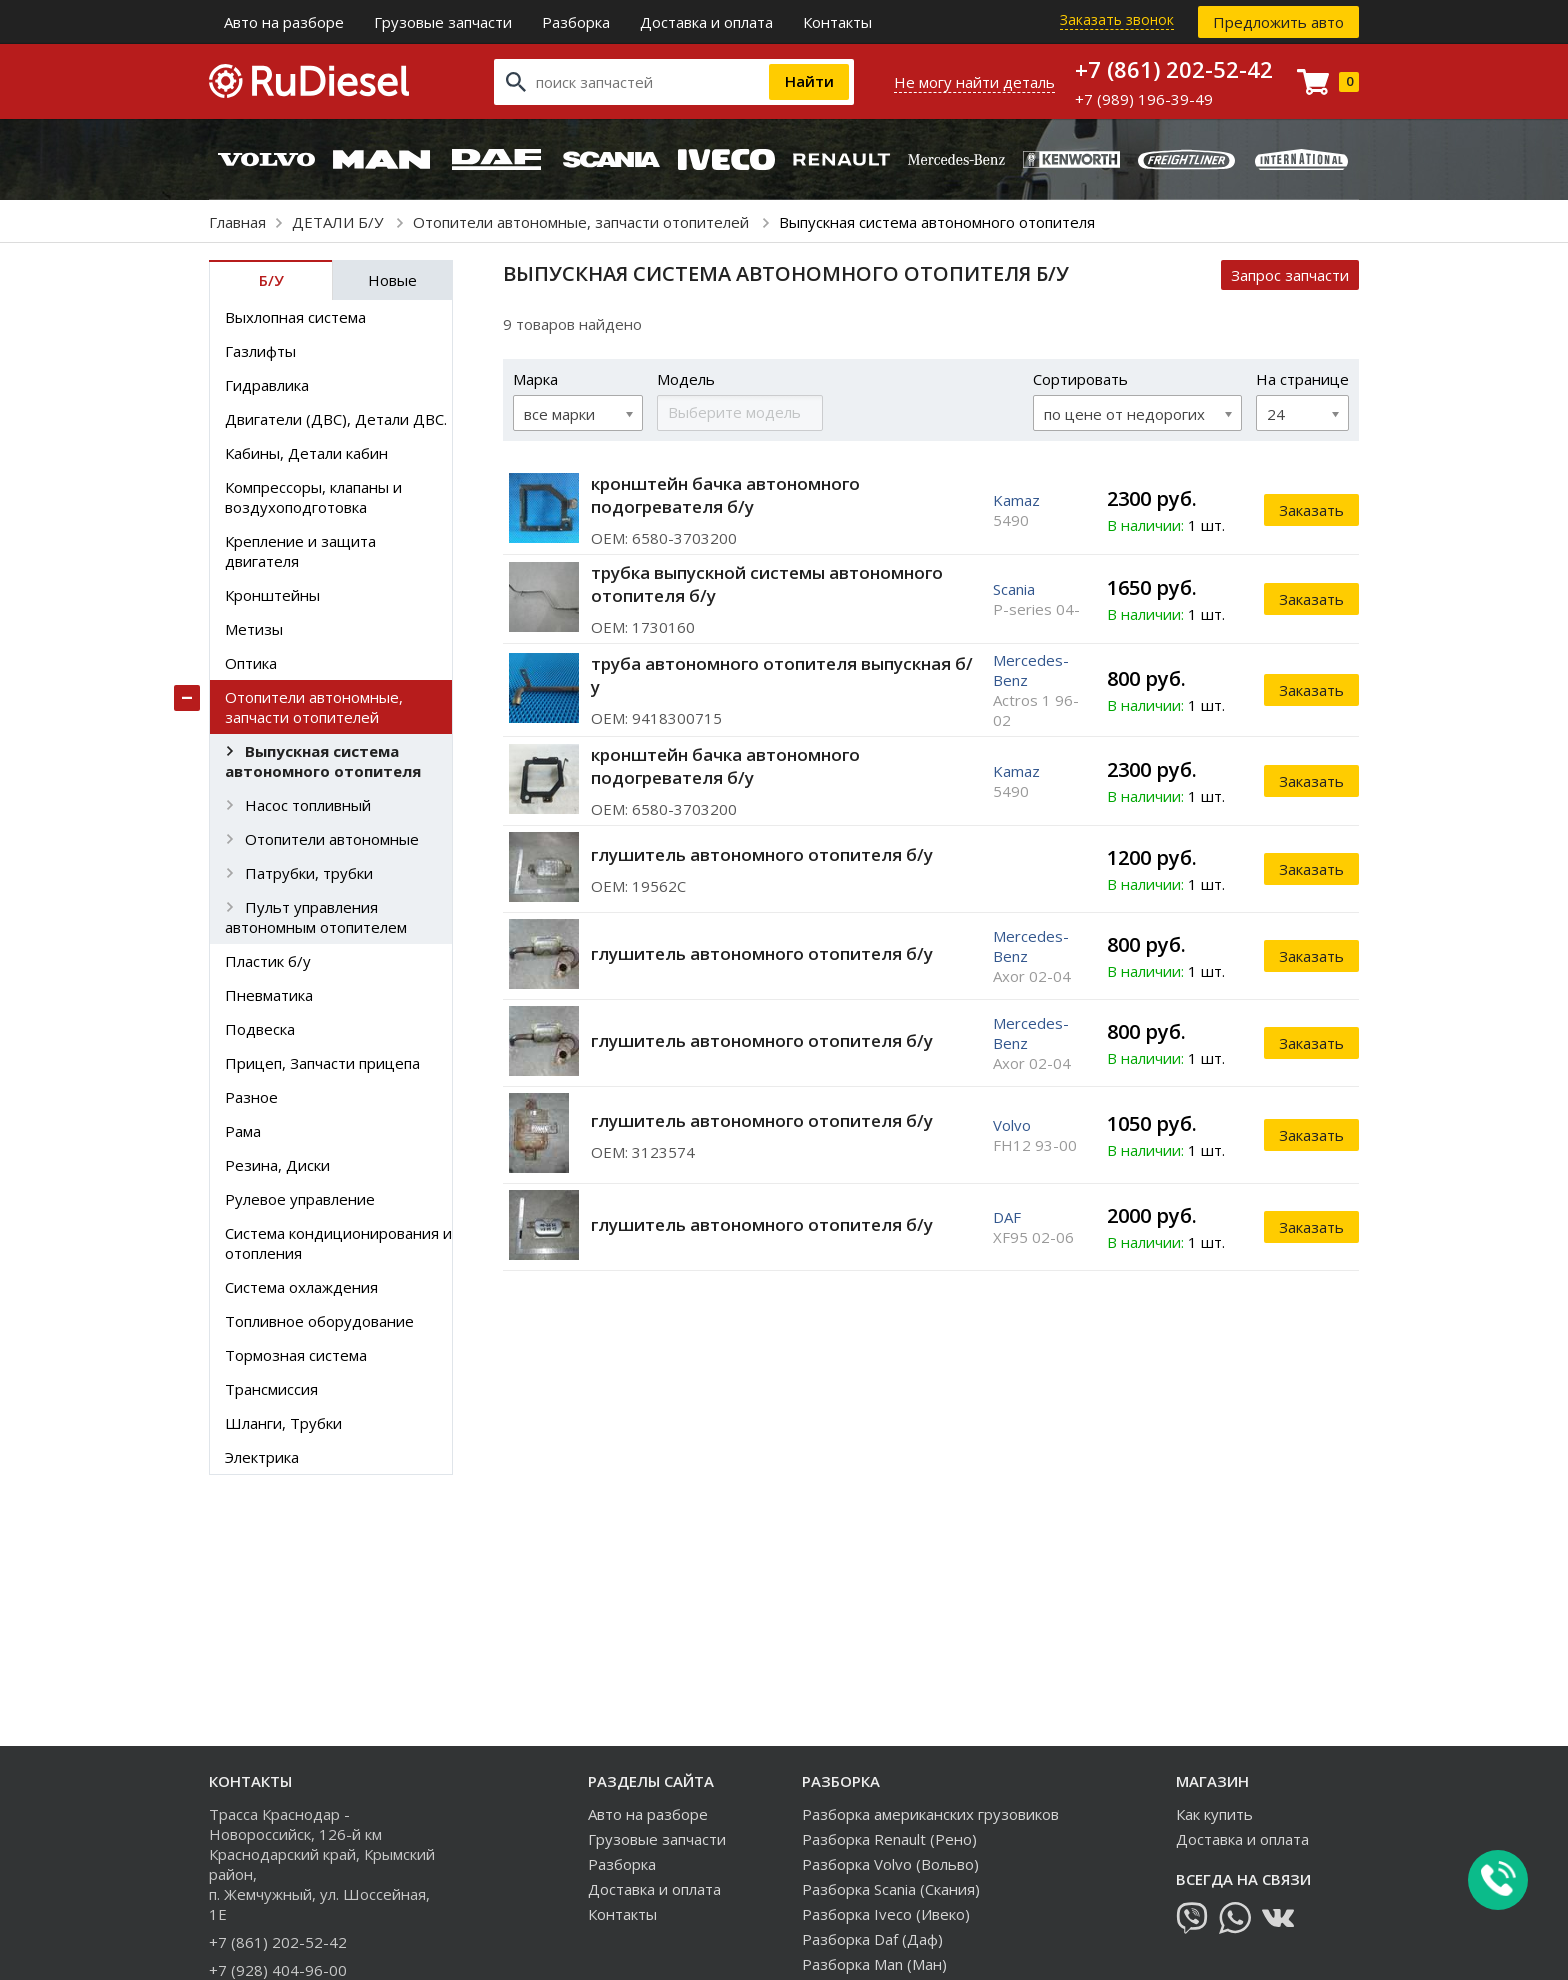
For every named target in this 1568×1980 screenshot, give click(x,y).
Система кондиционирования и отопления (338, 1243)
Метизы (254, 629)
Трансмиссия (271, 1389)
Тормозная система (296, 1355)
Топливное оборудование (319, 1321)
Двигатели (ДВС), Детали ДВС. (336, 419)
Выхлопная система (295, 317)
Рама (243, 1131)
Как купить (1214, 1814)
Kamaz (1016, 500)
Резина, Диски (277, 1165)
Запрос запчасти (1290, 275)
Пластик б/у (268, 961)
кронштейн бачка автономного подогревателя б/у (725, 495)
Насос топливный (308, 805)
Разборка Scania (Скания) (891, 1889)
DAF (1007, 1217)
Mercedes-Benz (1031, 670)
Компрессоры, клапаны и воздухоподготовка (313, 497)
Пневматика (269, 995)
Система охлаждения (301, 1287)
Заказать (1311, 510)
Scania (1014, 589)
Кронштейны (272, 595)
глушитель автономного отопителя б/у (762, 854)
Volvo (1012, 1125)
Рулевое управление (300, 1199)
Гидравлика (267, 385)
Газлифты (260, 351)
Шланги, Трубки (283, 1423)
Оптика (251, 663)
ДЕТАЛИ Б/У (339, 222)
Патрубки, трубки (309, 873)
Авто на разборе (284, 22)
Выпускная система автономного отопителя (323, 761)
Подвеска (260, 1029)
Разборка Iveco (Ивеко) (886, 1914)
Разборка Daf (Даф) (872, 1939)
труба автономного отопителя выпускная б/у (782, 675)
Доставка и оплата (706, 22)
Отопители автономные (332, 839)
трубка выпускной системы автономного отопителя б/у (767, 584)
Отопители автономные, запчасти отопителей (583, 222)
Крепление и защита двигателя (300, 551)
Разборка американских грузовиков (930, 1814)
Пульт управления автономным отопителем (316, 917)
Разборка (576, 22)
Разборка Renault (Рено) (889, 1839)
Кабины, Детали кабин (306, 453)
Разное (251, 1097)
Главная (237, 222)
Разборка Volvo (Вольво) (890, 1864)
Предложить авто (1278, 22)
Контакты (837, 22)
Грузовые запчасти (443, 22)
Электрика (262, 1457)
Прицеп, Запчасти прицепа (322, 1063)
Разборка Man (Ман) (874, 1964)
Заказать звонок (1117, 19)
